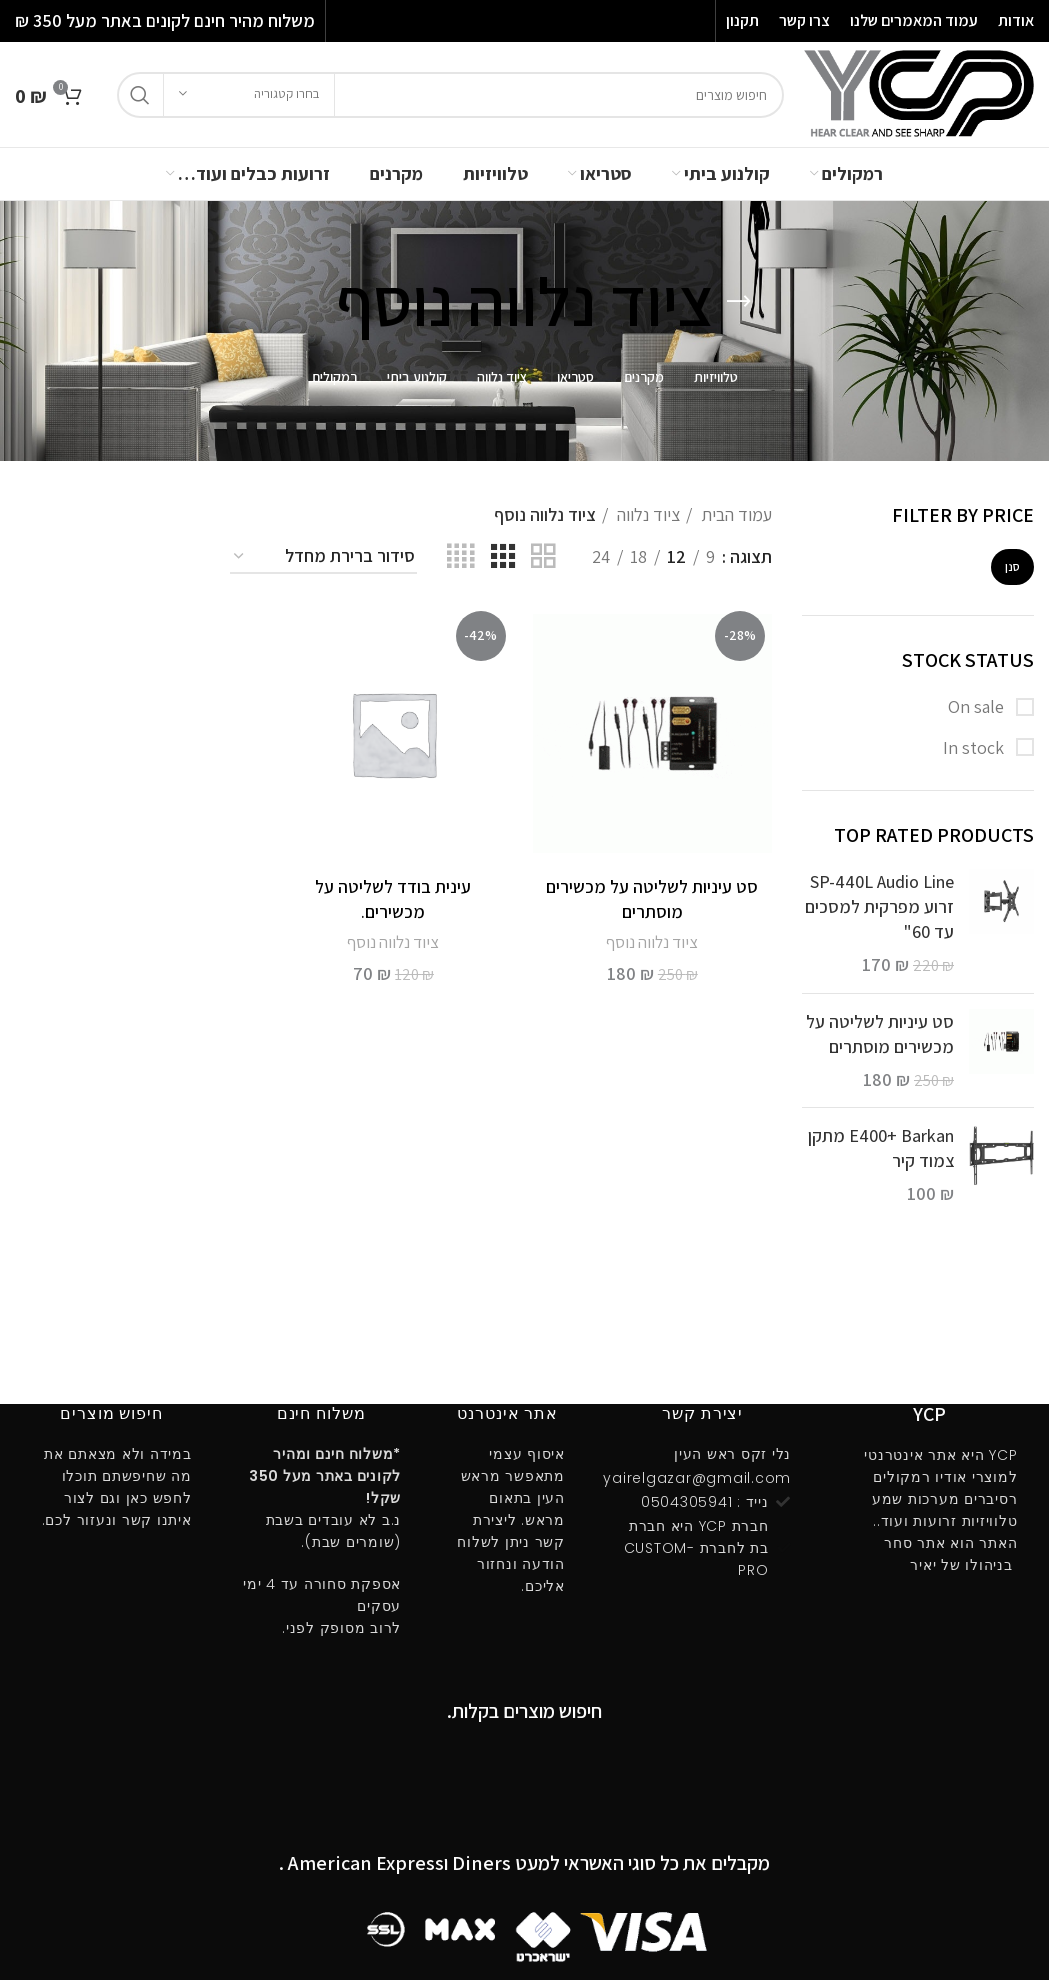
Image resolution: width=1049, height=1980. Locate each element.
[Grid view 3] (503, 556)
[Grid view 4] (460, 556)
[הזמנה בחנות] (323, 557)
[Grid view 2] (543, 556)
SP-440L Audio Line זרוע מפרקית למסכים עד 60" (879, 906)
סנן (1012, 566)
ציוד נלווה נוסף (652, 942)
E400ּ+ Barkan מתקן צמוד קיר (881, 1148)
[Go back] (739, 302)
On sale (978, 706)
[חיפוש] (450, 95)
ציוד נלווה (646, 514)
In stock (975, 747)
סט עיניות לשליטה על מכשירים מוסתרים (880, 1034)
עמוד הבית (734, 514)
